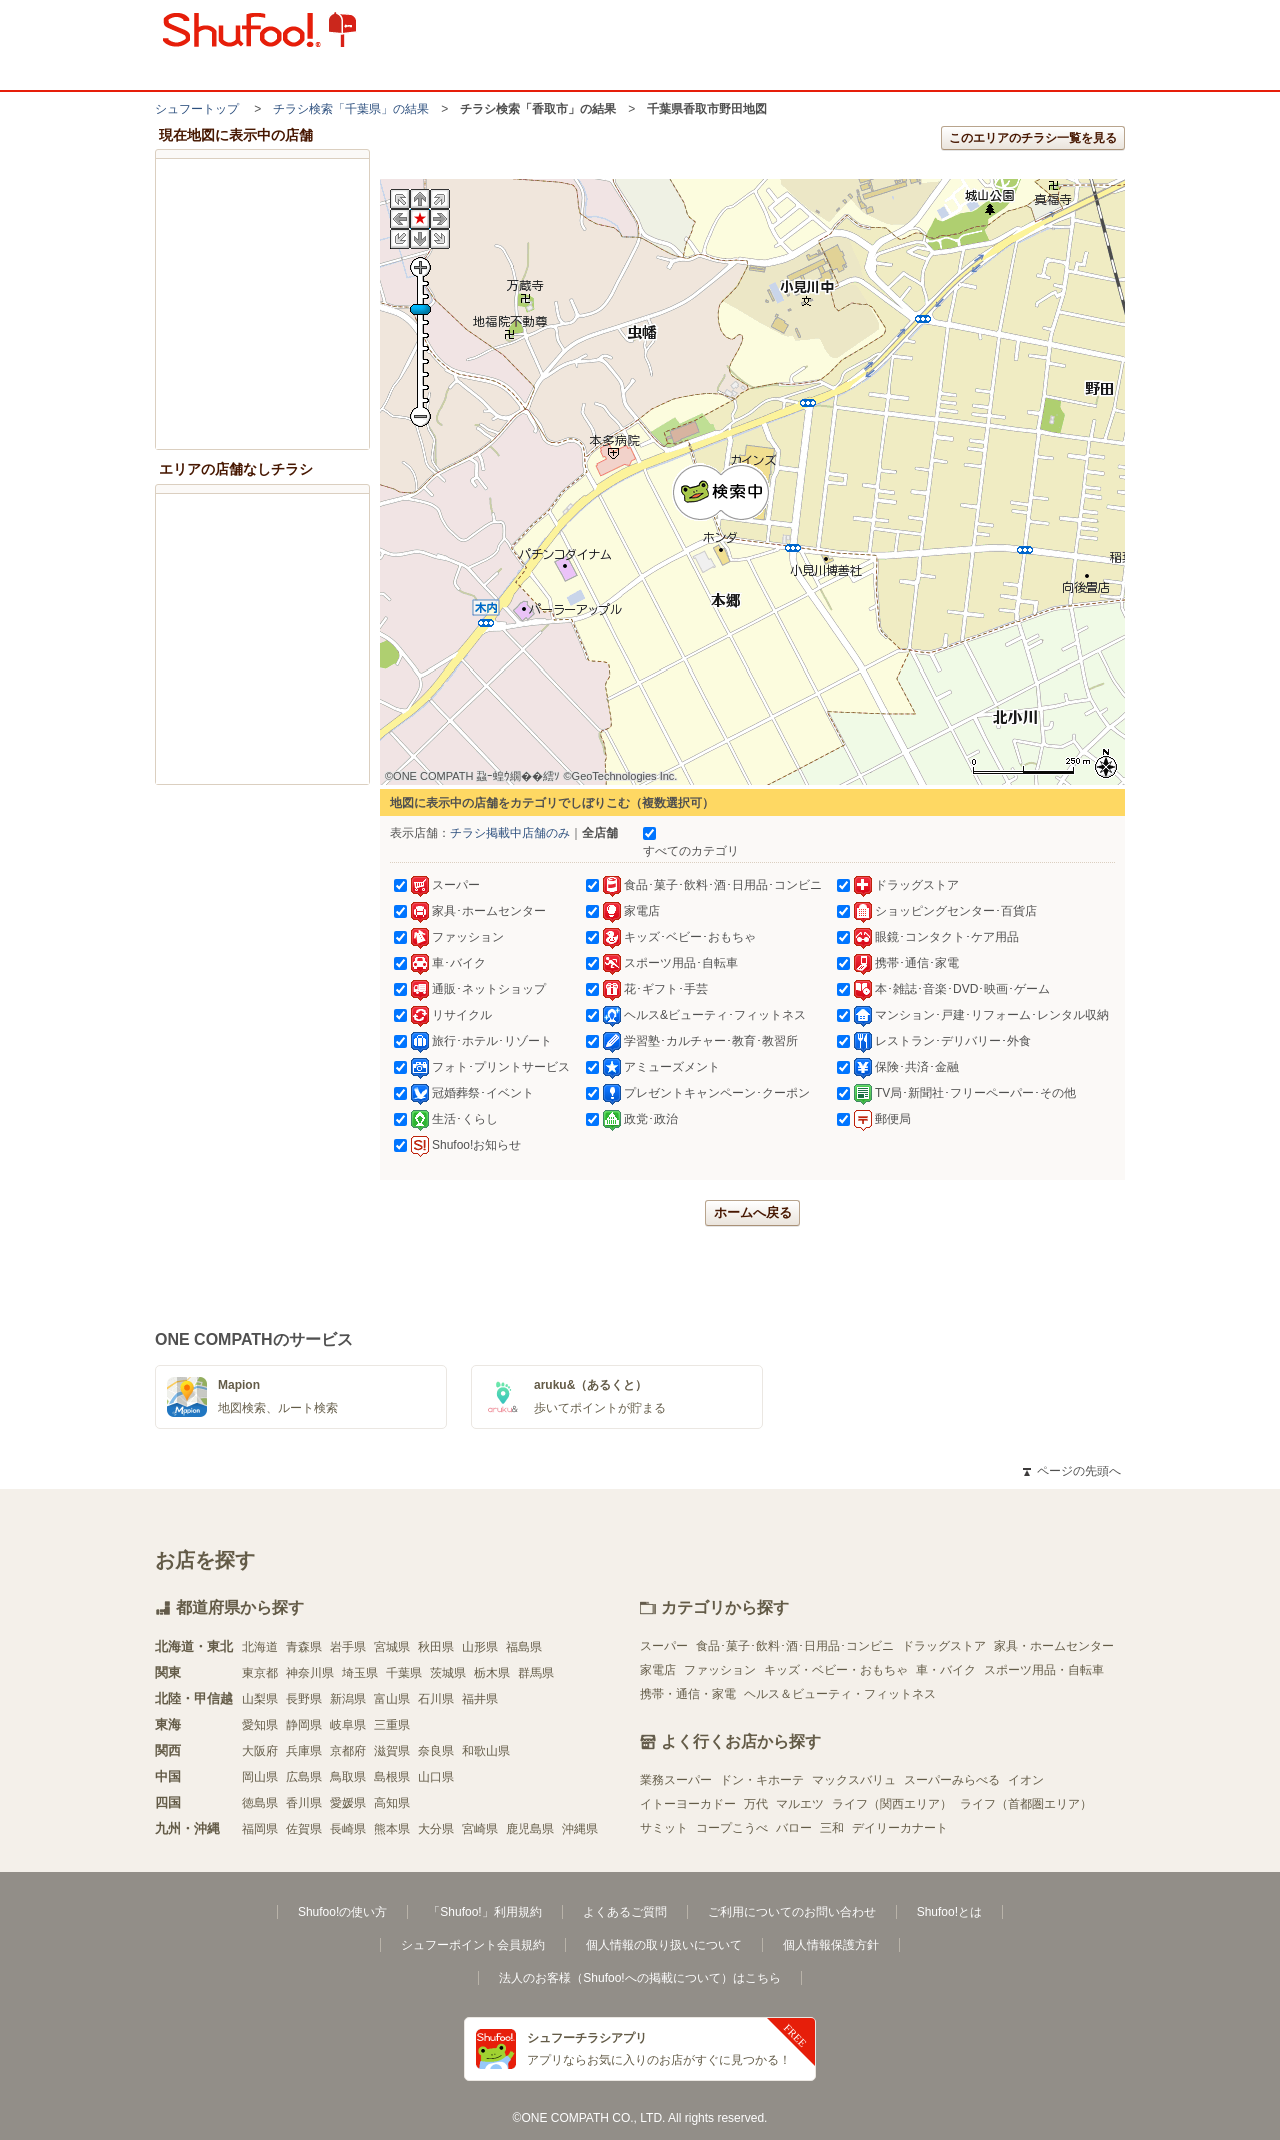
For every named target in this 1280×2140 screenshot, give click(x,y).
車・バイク (946, 1670)
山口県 (436, 1777)
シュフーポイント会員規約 (473, 1945)
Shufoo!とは (949, 1912)
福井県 (480, 1699)
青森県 (304, 1647)
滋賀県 (392, 1751)
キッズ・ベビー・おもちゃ (836, 1670)
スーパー (664, 1646)
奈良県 (436, 1751)
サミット (664, 1828)
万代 (756, 1804)
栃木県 (492, 1673)
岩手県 (348, 1647)
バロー (794, 1828)
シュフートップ (197, 109)
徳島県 (260, 1803)
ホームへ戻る (753, 1212)
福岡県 (260, 1829)
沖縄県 (580, 1829)
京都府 (348, 1751)
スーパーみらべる (952, 1780)
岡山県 (260, 1777)
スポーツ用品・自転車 (1044, 1670)
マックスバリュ (854, 1780)
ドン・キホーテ (762, 1780)
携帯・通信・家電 (688, 1694)
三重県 (392, 1725)
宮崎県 (480, 1829)
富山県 (392, 1699)
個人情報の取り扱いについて (664, 1945)
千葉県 (404, 1673)
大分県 (436, 1829)
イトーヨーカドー (688, 1804)
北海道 (260, 1647)
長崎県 (348, 1829)
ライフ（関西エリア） (892, 1804)
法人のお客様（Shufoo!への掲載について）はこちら (639, 1978)
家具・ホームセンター (1054, 1646)
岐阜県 (348, 1725)
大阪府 (260, 1751)
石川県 (436, 1699)
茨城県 (448, 1673)
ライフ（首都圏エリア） (1026, 1804)
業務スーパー (676, 1780)
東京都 (260, 1673)
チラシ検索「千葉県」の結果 (351, 109)
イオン (1026, 1780)
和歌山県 (486, 1751)
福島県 (524, 1647)
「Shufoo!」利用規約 (484, 1912)
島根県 (392, 1777)
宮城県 (392, 1647)
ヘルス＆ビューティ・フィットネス (840, 1694)
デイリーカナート (900, 1828)
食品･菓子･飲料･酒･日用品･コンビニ (795, 1646)
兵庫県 (304, 1751)
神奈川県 (310, 1673)
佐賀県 (304, 1829)
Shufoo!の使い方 (342, 1912)
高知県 (392, 1803)
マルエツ (800, 1804)
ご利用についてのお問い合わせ (792, 1912)
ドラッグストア (944, 1646)
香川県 (304, 1803)
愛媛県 (348, 1803)
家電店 (658, 1670)
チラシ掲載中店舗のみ (510, 833)
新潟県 (348, 1699)
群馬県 (536, 1673)
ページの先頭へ (1072, 1471)
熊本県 (392, 1829)
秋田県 (436, 1647)
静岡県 (304, 1725)
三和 (832, 1828)
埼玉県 (360, 1673)
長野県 (304, 1699)
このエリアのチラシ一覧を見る (1033, 138)
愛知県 (260, 1725)
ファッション (720, 1670)
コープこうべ (732, 1828)
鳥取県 (348, 1777)
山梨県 (260, 1699)
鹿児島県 (530, 1829)
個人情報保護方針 (831, 1945)
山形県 (480, 1647)
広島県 (304, 1777)
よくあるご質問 (625, 1912)
